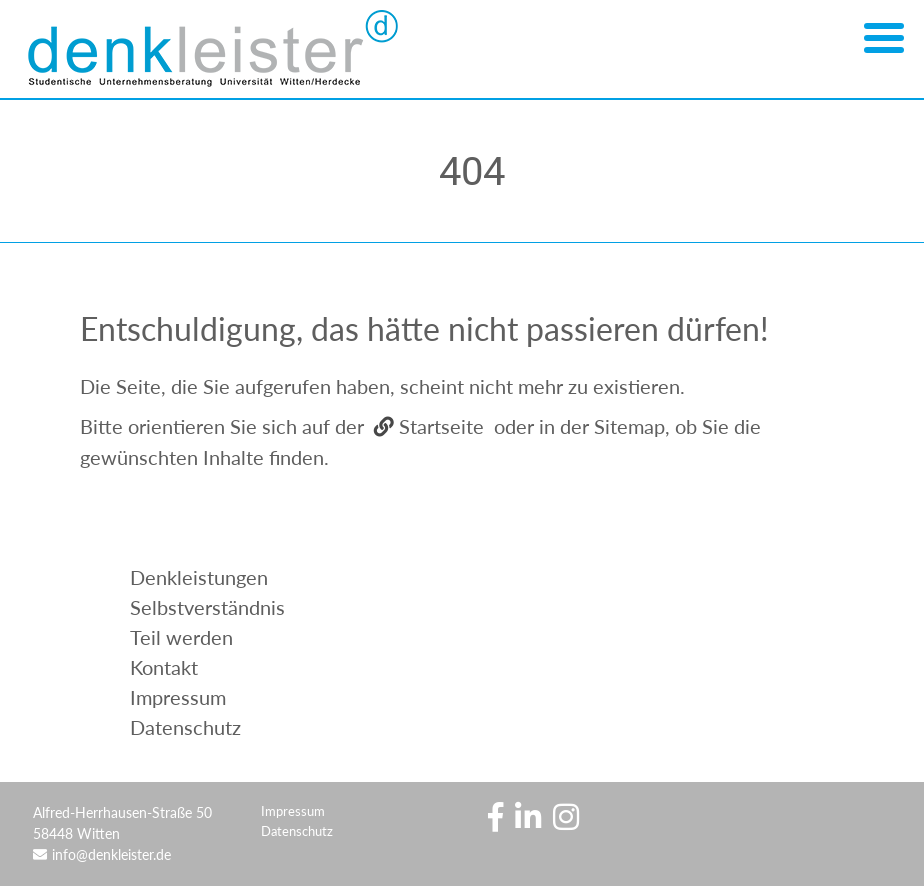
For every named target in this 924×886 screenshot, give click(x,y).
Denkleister (220, 50)
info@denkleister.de (111, 854)
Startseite (441, 426)
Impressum (293, 811)
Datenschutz (297, 831)
